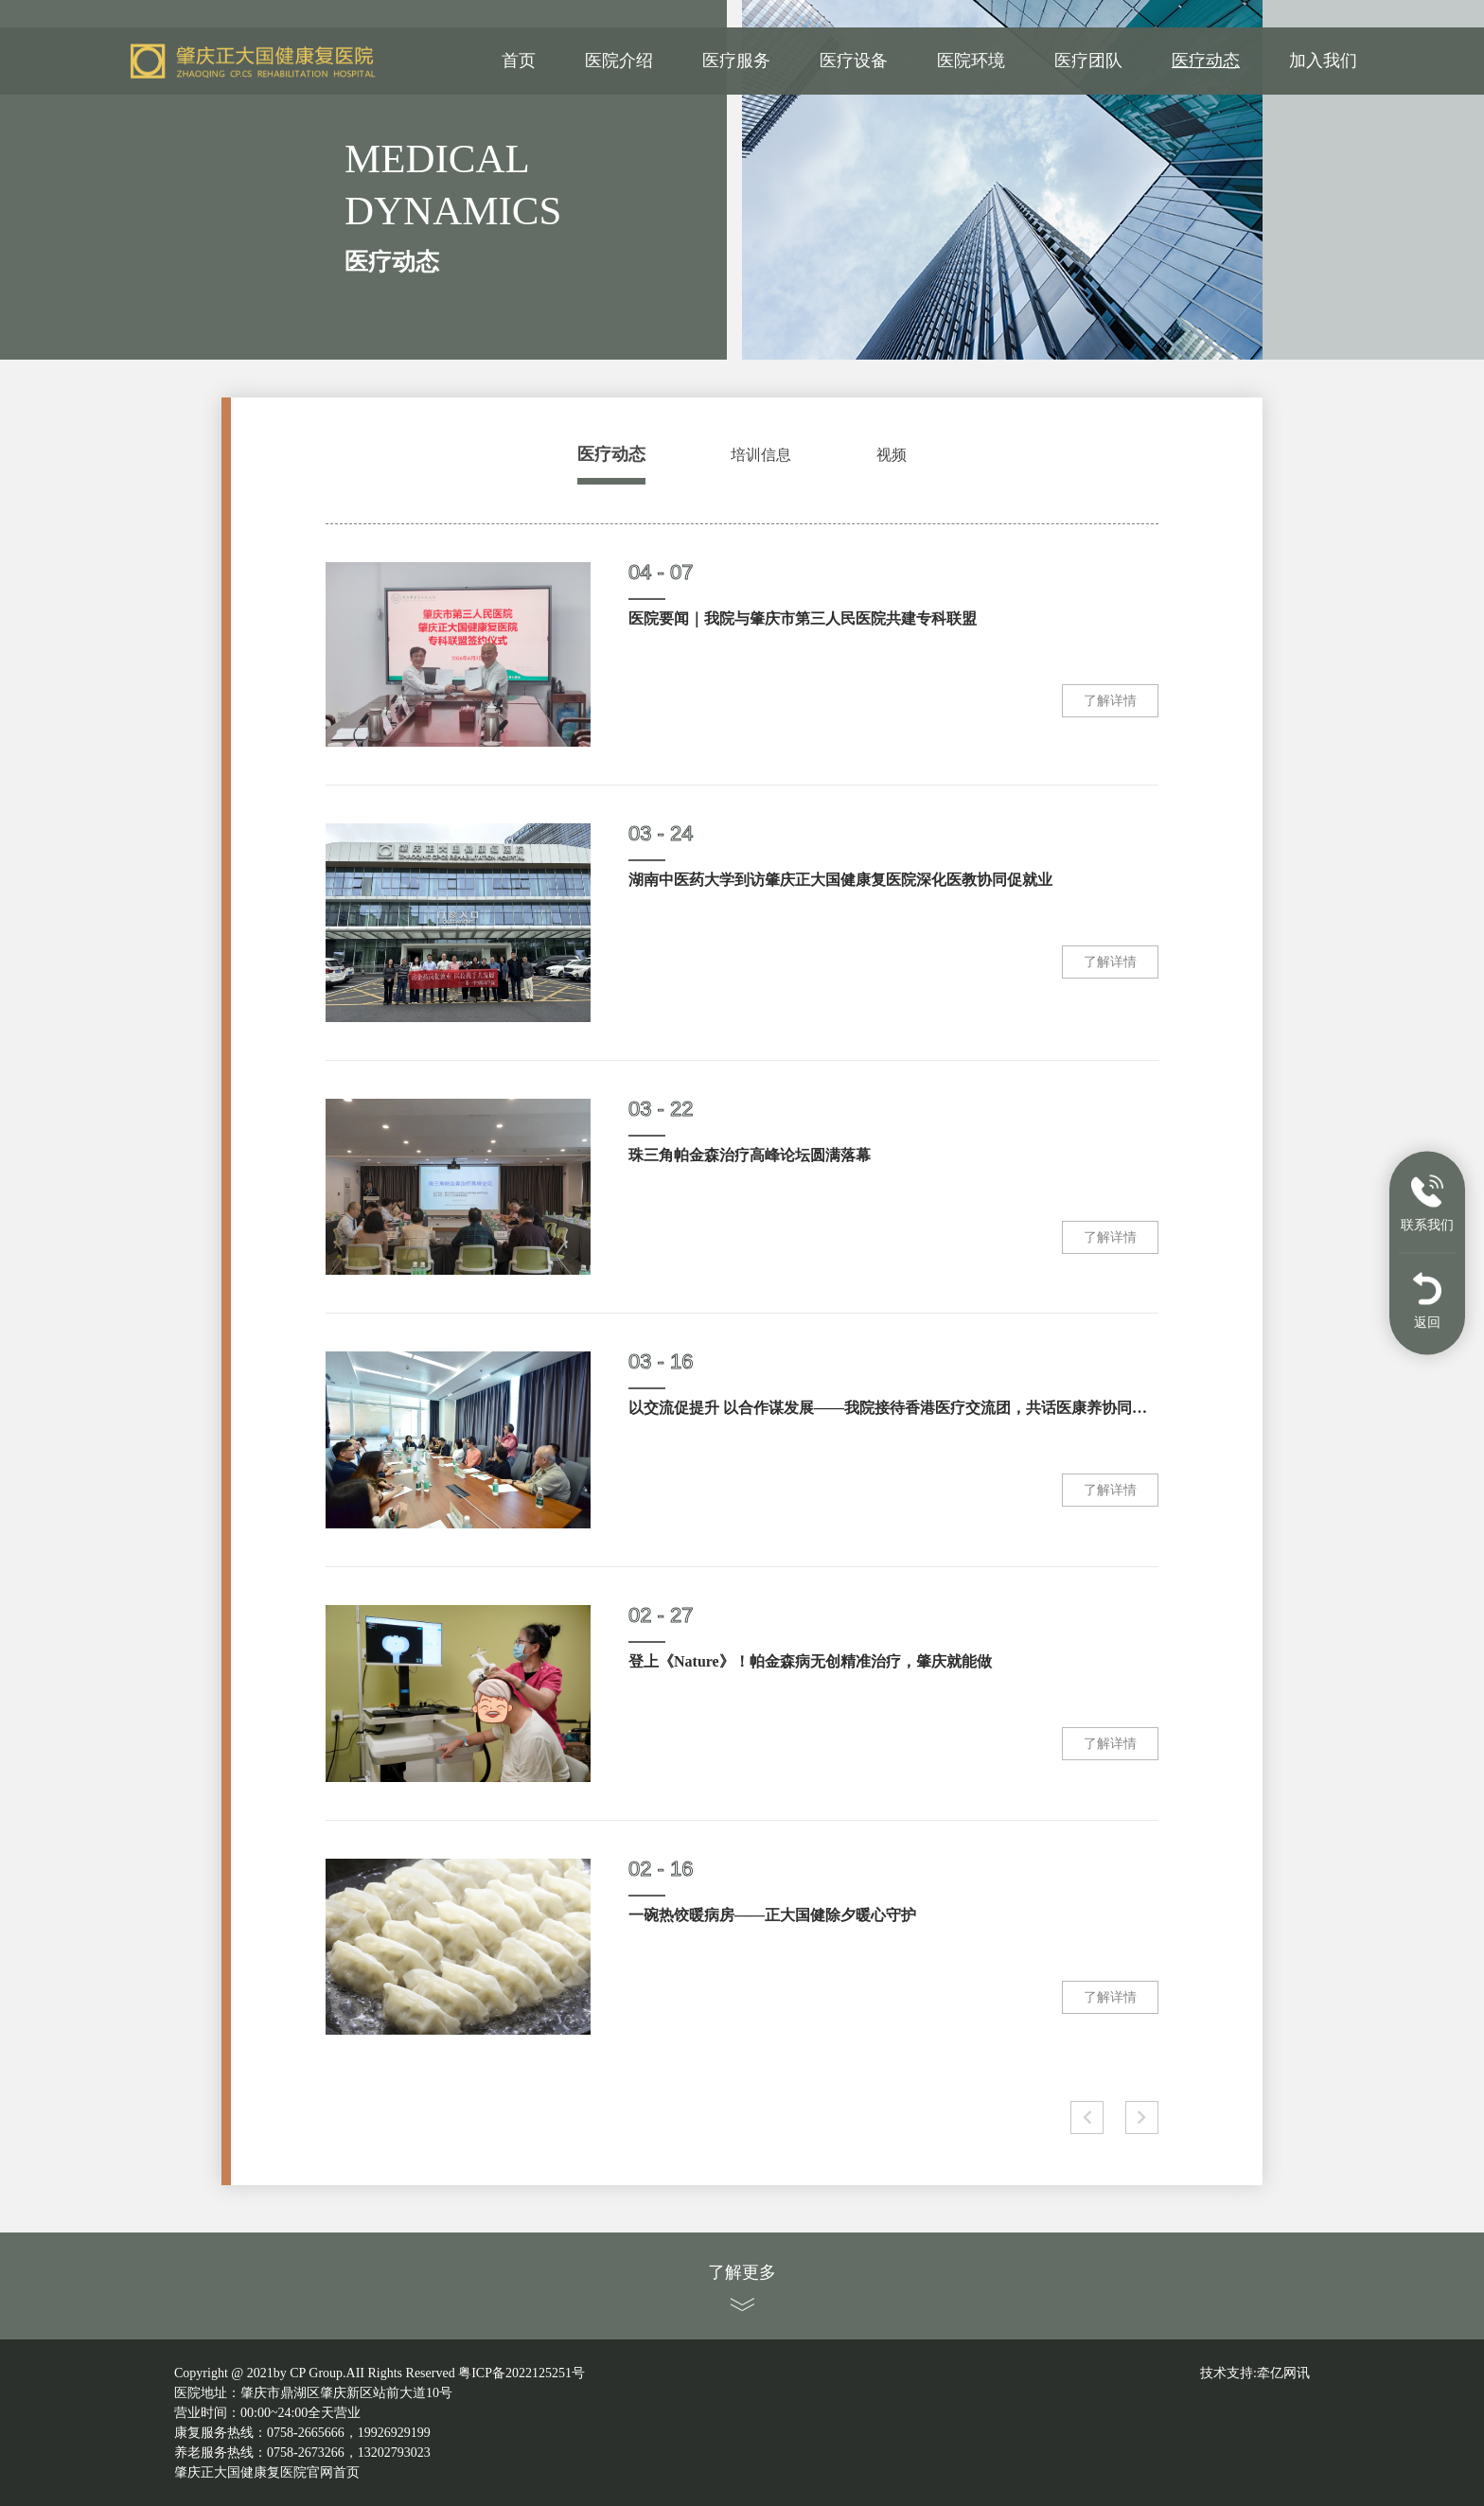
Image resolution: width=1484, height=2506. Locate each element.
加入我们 (1323, 61)
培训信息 (761, 455)
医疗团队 (1088, 61)
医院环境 (971, 61)
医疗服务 (736, 61)
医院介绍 (619, 61)
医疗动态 (1206, 61)
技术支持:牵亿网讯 (1255, 2373)
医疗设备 (854, 61)
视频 (891, 455)
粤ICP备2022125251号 (521, 2373)
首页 (519, 61)
